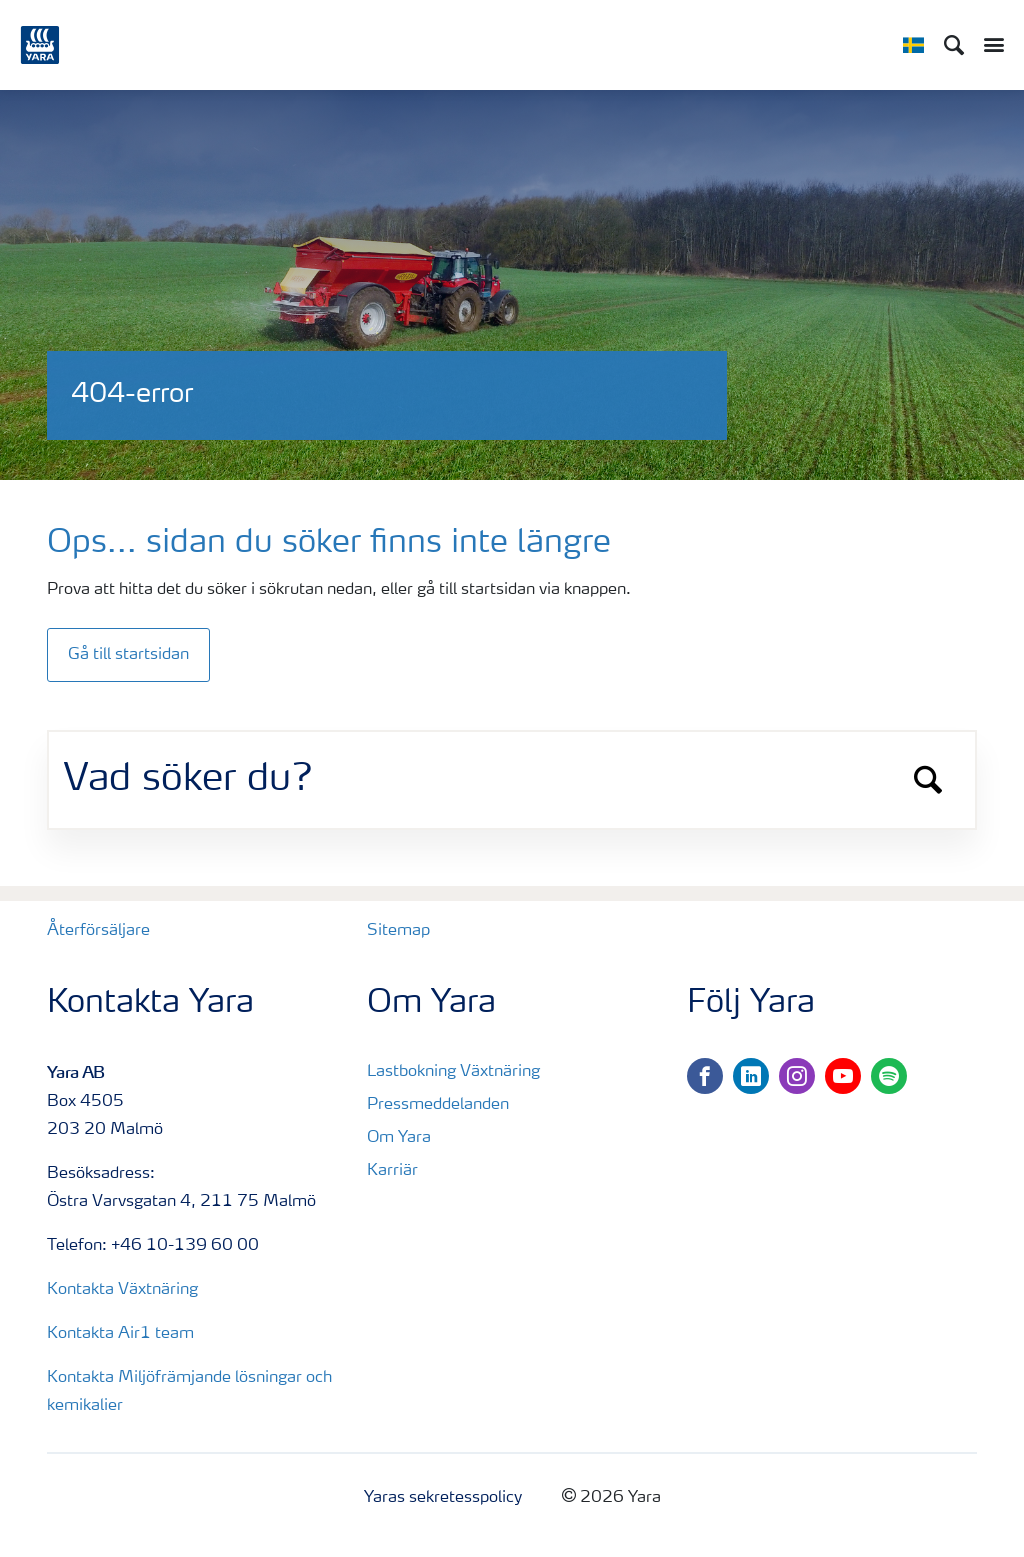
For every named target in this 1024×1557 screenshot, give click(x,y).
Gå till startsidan (128, 655)
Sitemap (398, 931)
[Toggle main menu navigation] (989, 45)
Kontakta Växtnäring (122, 1290)
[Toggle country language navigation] (913, 45)
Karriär (392, 1171)
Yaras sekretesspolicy (443, 1498)
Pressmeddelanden (438, 1105)
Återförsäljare (98, 931)
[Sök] (954, 45)
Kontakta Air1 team (120, 1334)
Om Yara (399, 1138)
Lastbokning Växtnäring (453, 1072)
